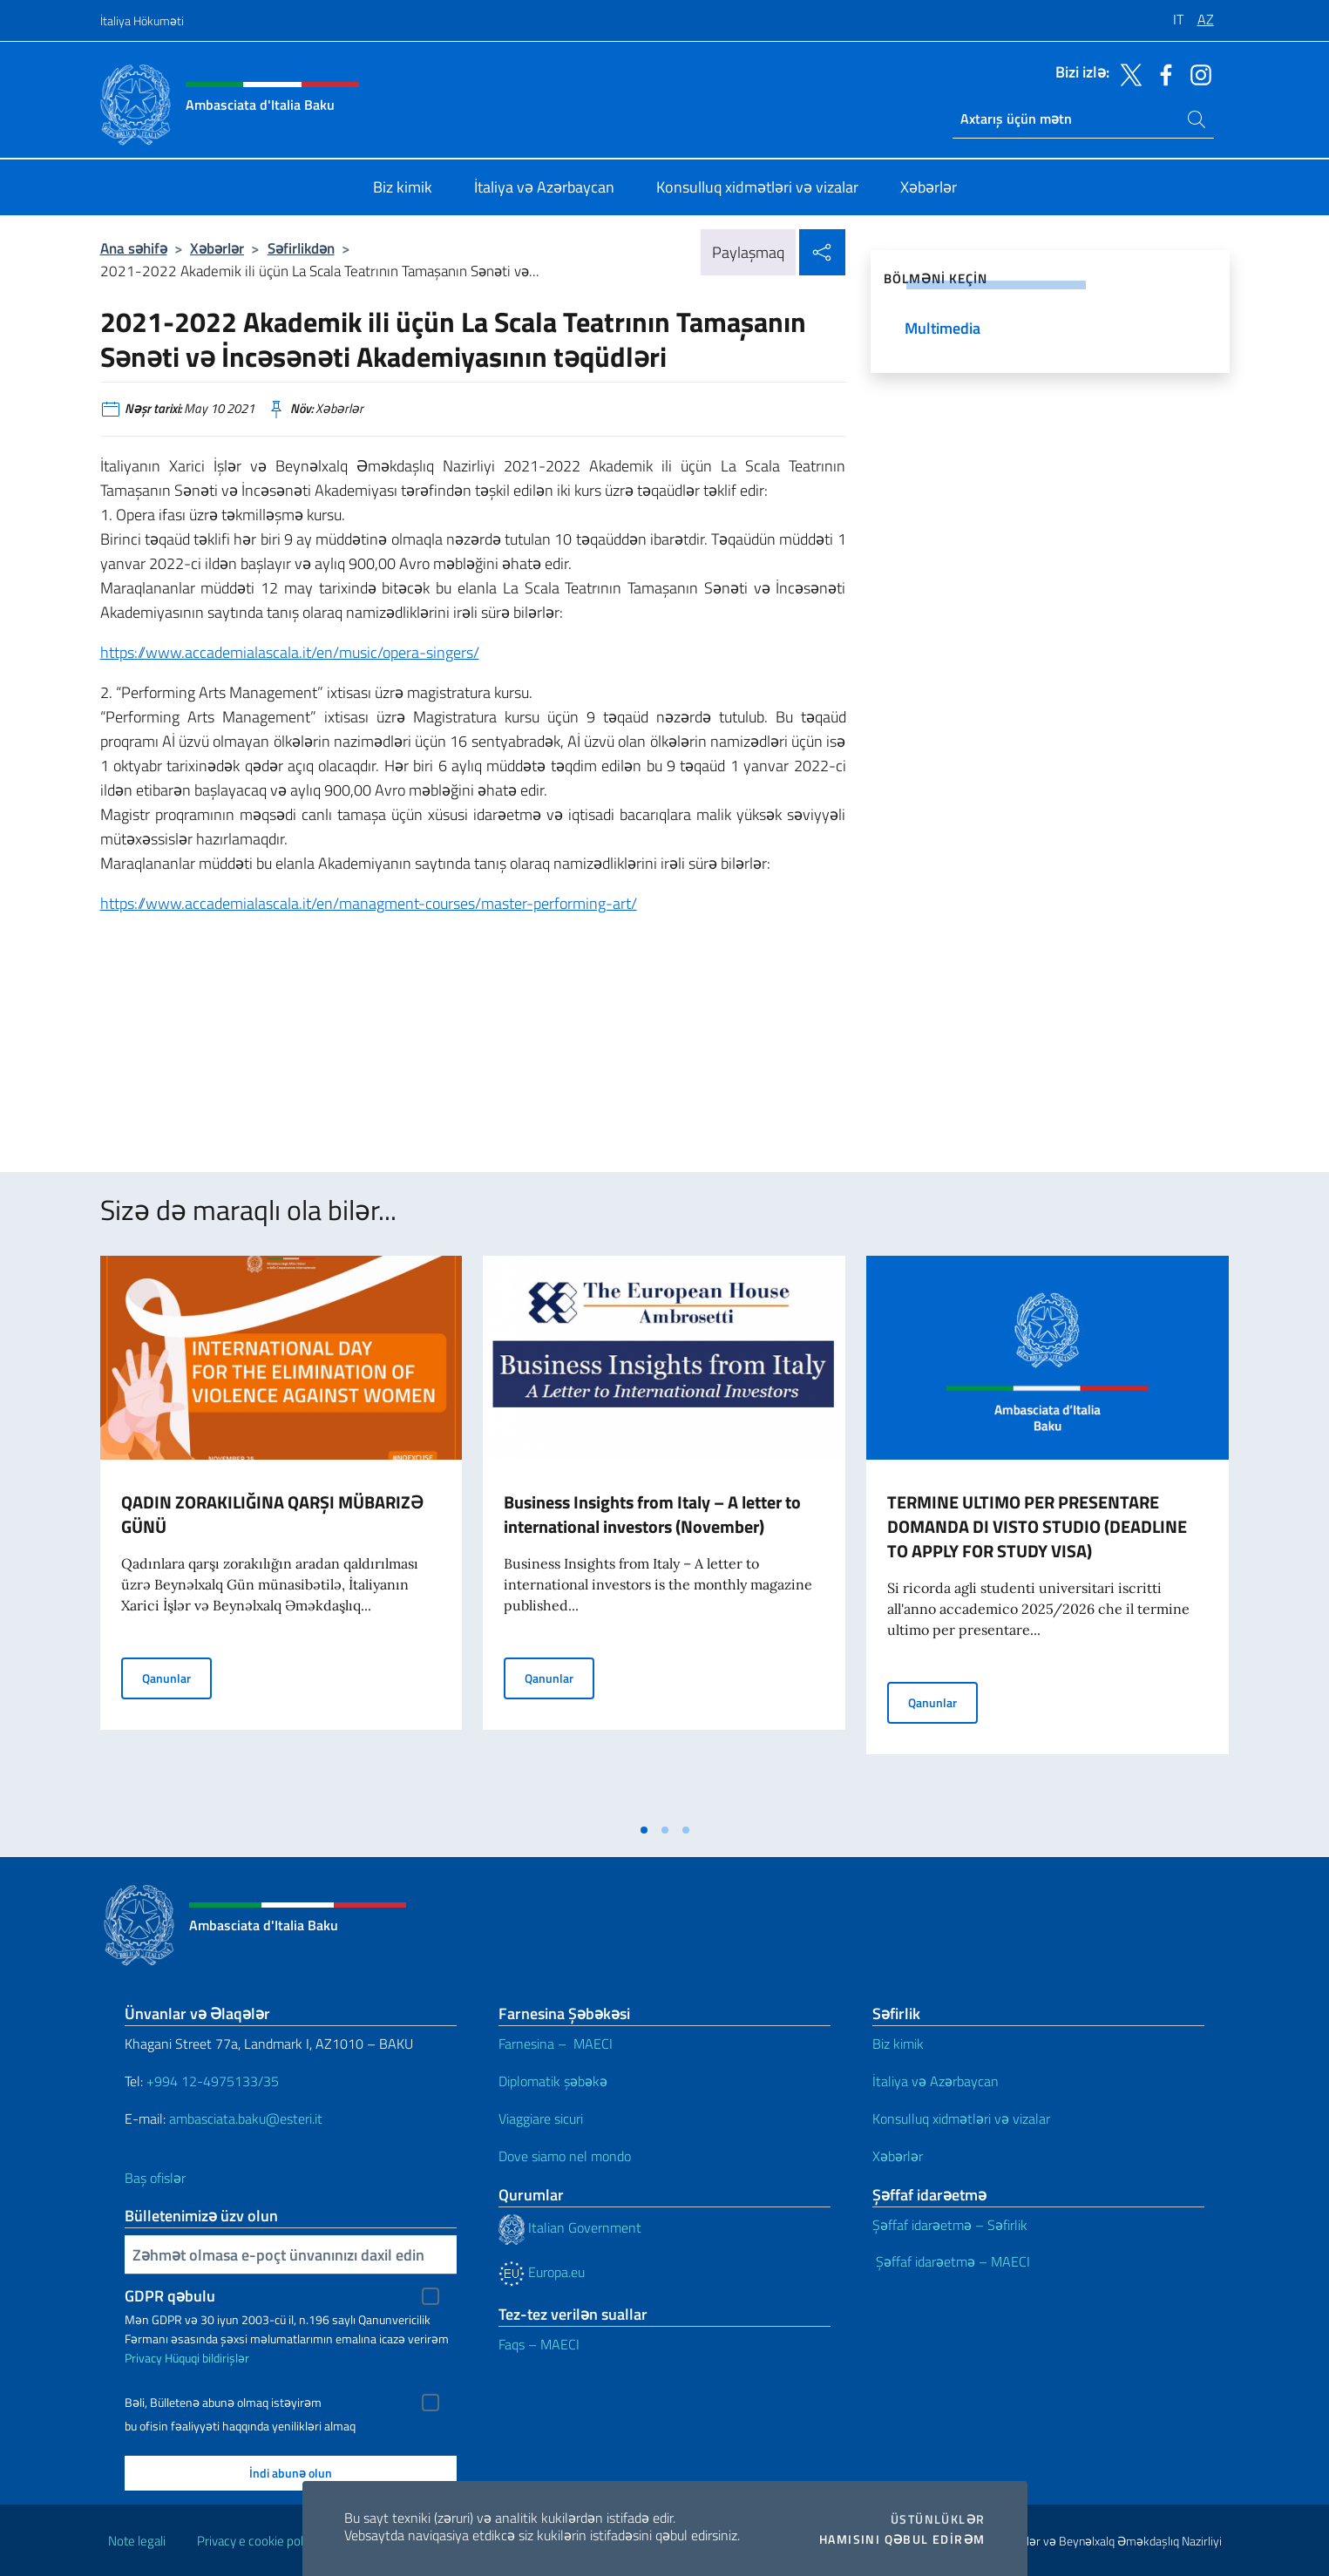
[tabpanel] (281, 1534)
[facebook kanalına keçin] (1161, 73)
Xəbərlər (217, 248)
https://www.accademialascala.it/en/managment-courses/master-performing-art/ (368, 903)
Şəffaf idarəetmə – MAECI (951, 2261)
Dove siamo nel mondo (564, 2156)
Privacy (143, 2358)
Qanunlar (177, 1677)
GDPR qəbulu (170, 2296)
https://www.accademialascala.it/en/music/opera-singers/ (289, 652)
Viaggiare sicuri (540, 2118)
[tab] (644, 1830)
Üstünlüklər (938, 2519)
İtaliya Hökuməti (142, 20)
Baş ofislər (155, 2177)
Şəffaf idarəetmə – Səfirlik (949, 2224)
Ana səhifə (133, 248)
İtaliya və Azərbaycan (935, 2081)
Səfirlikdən (301, 248)
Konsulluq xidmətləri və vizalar (961, 2118)
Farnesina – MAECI (555, 2043)
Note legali (137, 2541)
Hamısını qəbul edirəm (902, 2539)
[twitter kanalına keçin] (1126, 73)
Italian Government (569, 2227)
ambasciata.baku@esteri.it (245, 2118)
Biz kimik (898, 2043)
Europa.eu (541, 2271)
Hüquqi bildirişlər (207, 2358)
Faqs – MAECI (539, 2344)
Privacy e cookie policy (257, 2541)
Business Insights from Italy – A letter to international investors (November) (652, 1514)
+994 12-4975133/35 (211, 2081)
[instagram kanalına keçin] (1196, 73)
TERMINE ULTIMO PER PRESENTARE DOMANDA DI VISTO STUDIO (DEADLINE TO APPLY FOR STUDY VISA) (1037, 1526)
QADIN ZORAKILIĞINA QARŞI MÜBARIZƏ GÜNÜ (272, 1514)
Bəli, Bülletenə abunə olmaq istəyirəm (223, 2402)
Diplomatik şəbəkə (552, 2081)
